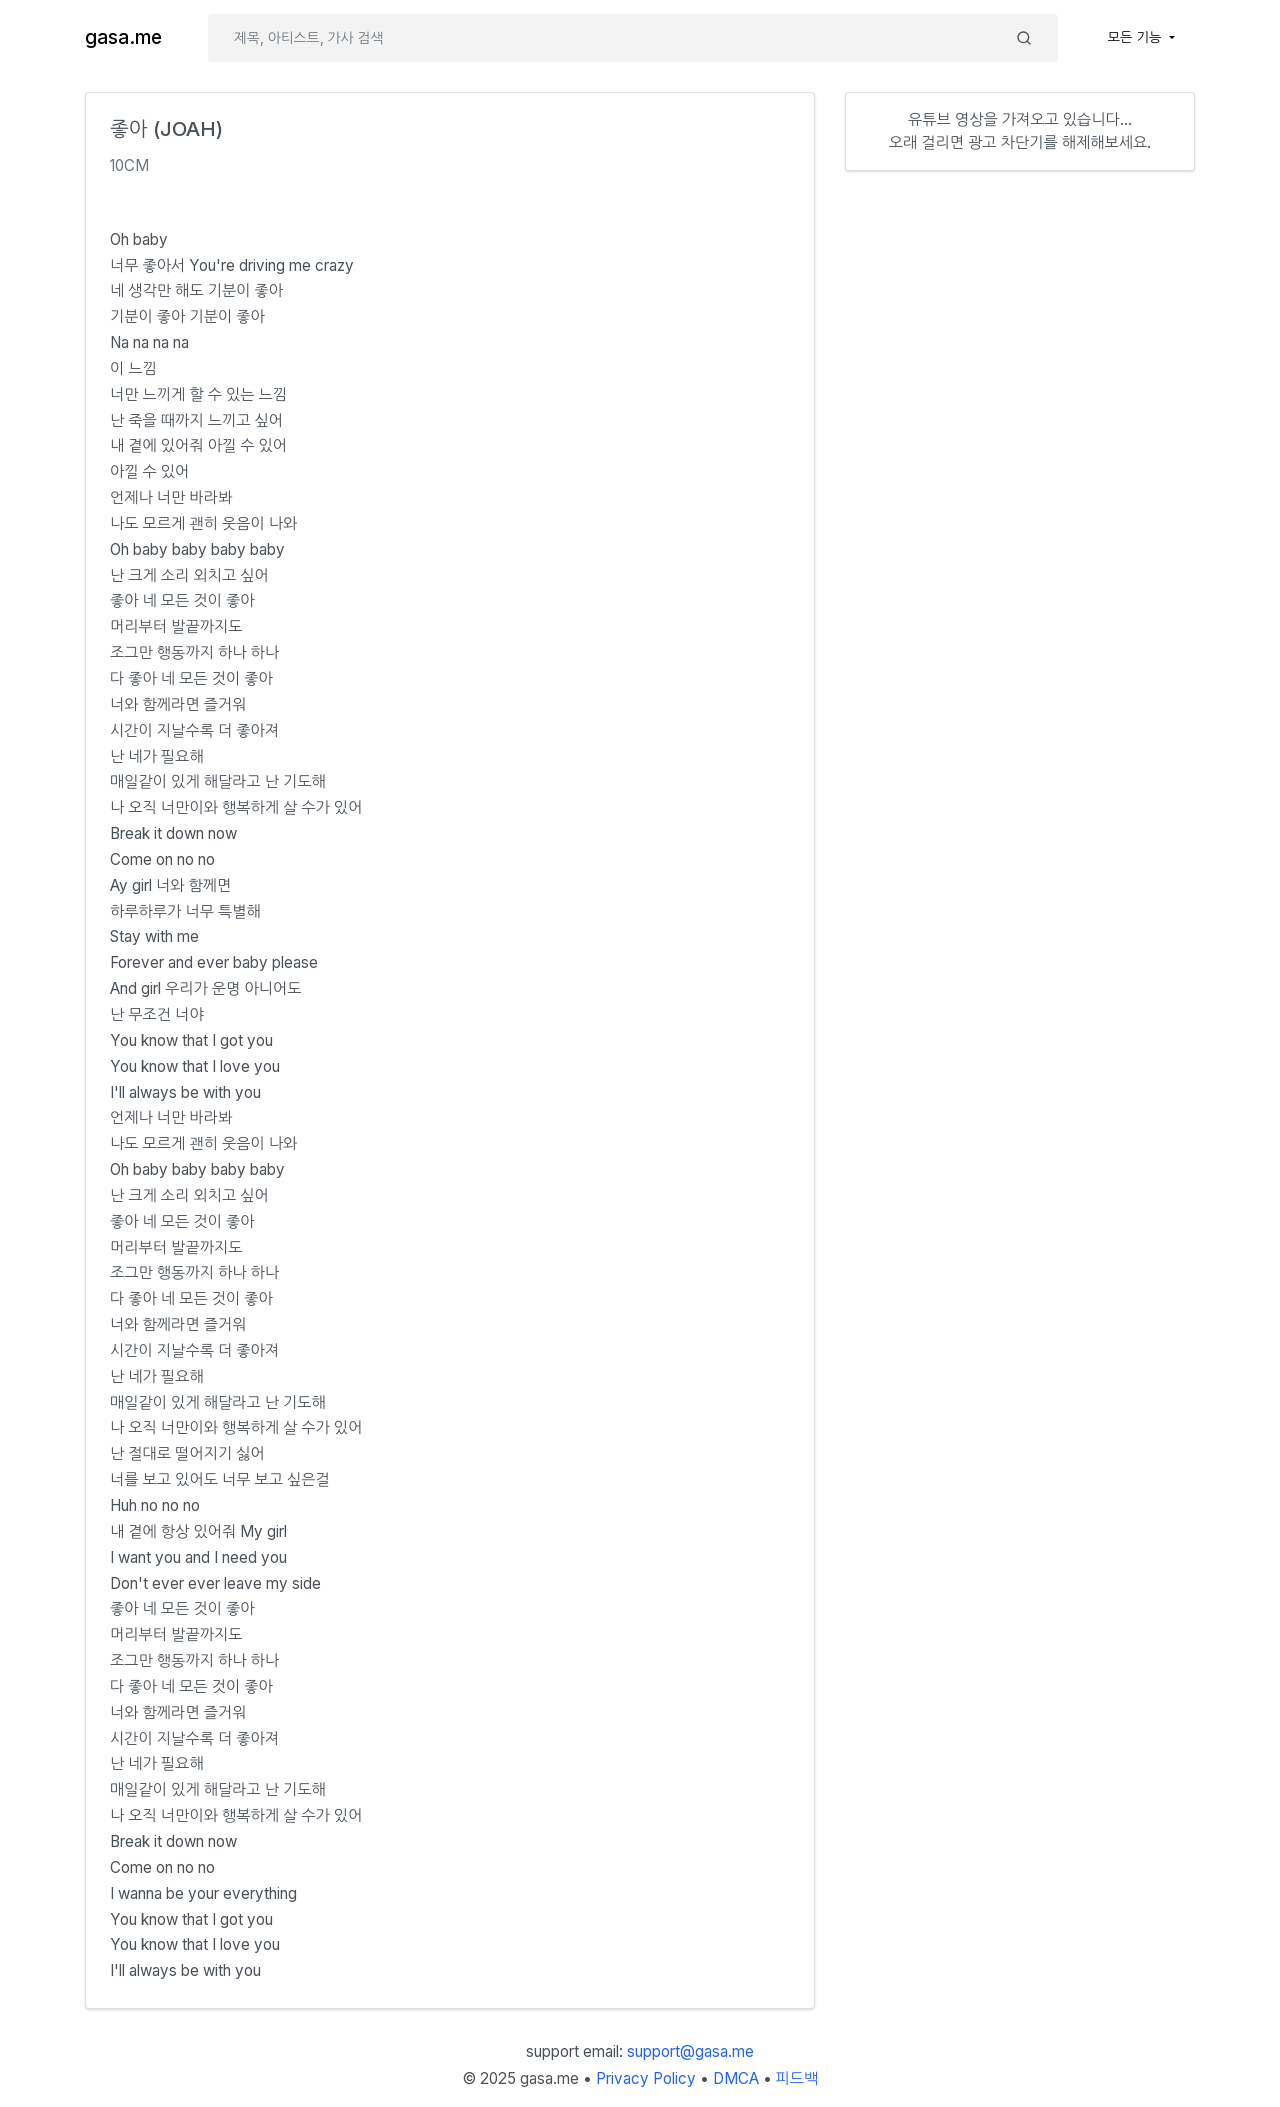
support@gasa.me (690, 2051)
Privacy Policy (646, 2078)
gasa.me (123, 37)
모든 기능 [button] (1137, 37)
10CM (129, 165)
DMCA (736, 2078)
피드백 (797, 2078)
